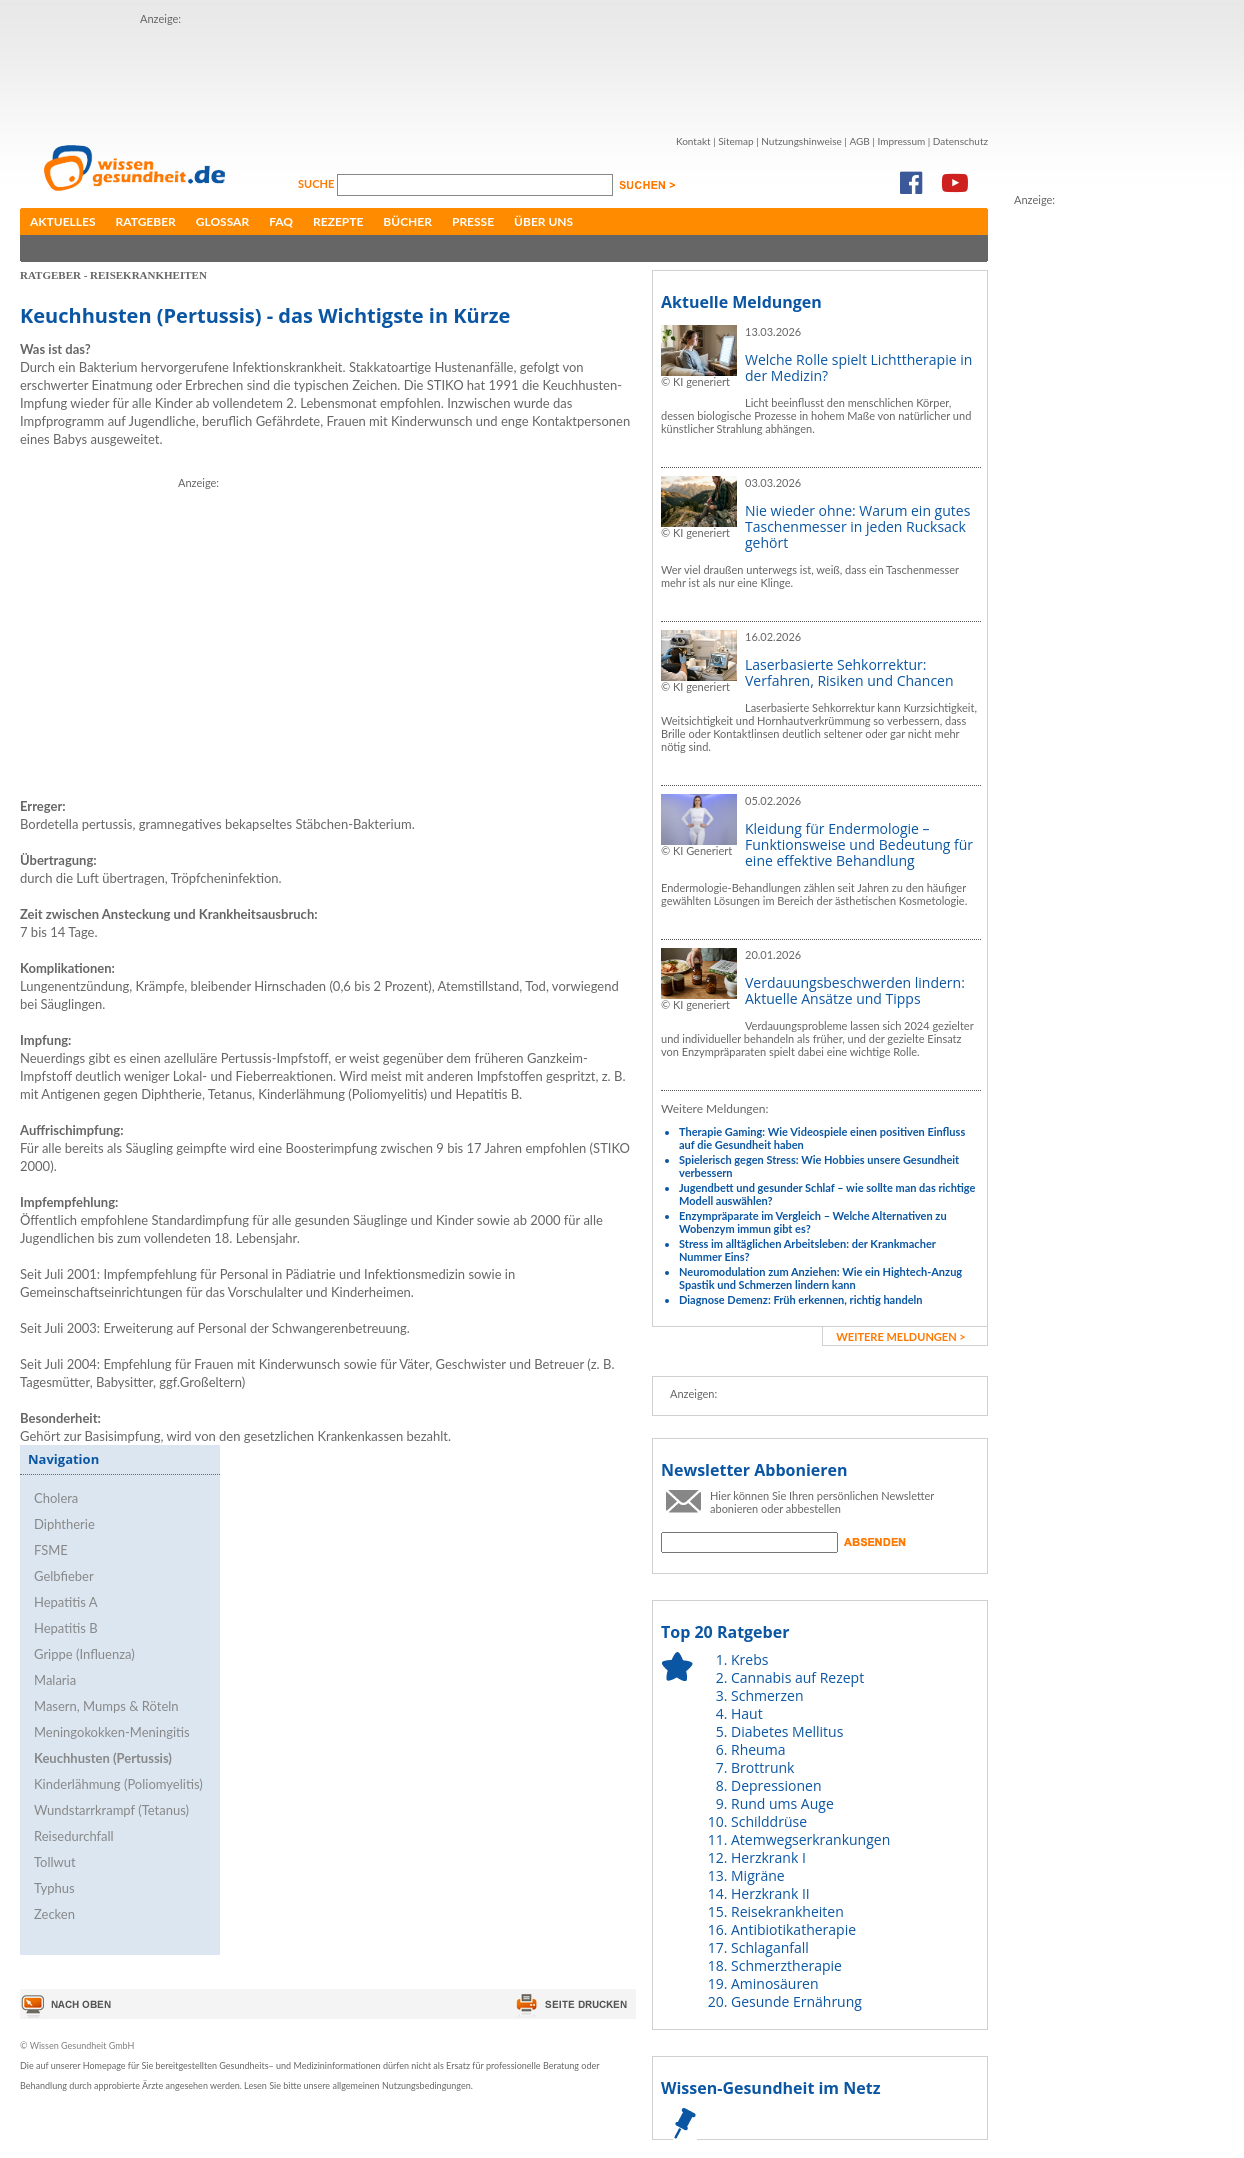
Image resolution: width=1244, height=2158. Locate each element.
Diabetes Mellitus (787, 1731)
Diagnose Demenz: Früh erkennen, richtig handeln (800, 1299)
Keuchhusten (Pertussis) (103, 1758)
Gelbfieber (64, 1576)
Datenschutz (960, 141)
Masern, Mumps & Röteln (106, 1706)
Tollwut (55, 1862)
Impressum (901, 141)
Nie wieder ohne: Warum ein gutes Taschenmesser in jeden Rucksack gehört (857, 526)
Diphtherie (64, 1524)
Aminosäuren (775, 1983)
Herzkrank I (768, 1857)
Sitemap (735, 141)
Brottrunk (762, 1767)
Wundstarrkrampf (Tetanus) (111, 1810)
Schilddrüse (769, 1821)
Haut (747, 1713)
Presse (473, 221)
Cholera (56, 1498)
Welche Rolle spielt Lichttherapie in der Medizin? (858, 367)
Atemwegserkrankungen (810, 1839)
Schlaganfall (770, 1947)
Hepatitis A (66, 1602)
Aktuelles (63, 221)
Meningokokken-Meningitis (112, 1732)
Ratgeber (146, 221)
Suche (317, 183)
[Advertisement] (504, 73)
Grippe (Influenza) (84, 1654)
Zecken (54, 1914)
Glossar (222, 221)
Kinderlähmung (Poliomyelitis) (118, 1784)
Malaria (55, 1680)
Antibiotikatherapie (793, 1929)
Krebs (749, 1659)
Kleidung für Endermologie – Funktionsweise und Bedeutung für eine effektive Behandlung (859, 844)
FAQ (281, 221)
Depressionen (776, 1785)
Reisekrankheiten (787, 1911)
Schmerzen (767, 1695)
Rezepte (338, 221)
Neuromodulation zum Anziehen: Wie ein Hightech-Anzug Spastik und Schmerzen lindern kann (820, 1278)
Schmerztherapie (786, 1965)
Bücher (407, 221)
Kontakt (693, 141)
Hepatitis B (66, 1628)
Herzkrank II (770, 1893)
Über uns (543, 221)
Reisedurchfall (74, 1836)
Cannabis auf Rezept (797, 1677)
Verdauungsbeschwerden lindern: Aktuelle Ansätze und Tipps (855, 990)
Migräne (758, 1875)
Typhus (54, 1888)
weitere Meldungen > (900, 1336)
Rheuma (758, 1749)
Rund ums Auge (782, 1803)
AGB (859, 141)
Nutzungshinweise (801, 141)
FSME (51, 1550)
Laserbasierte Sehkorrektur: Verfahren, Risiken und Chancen (849, 672)
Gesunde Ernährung (796, 2001)
